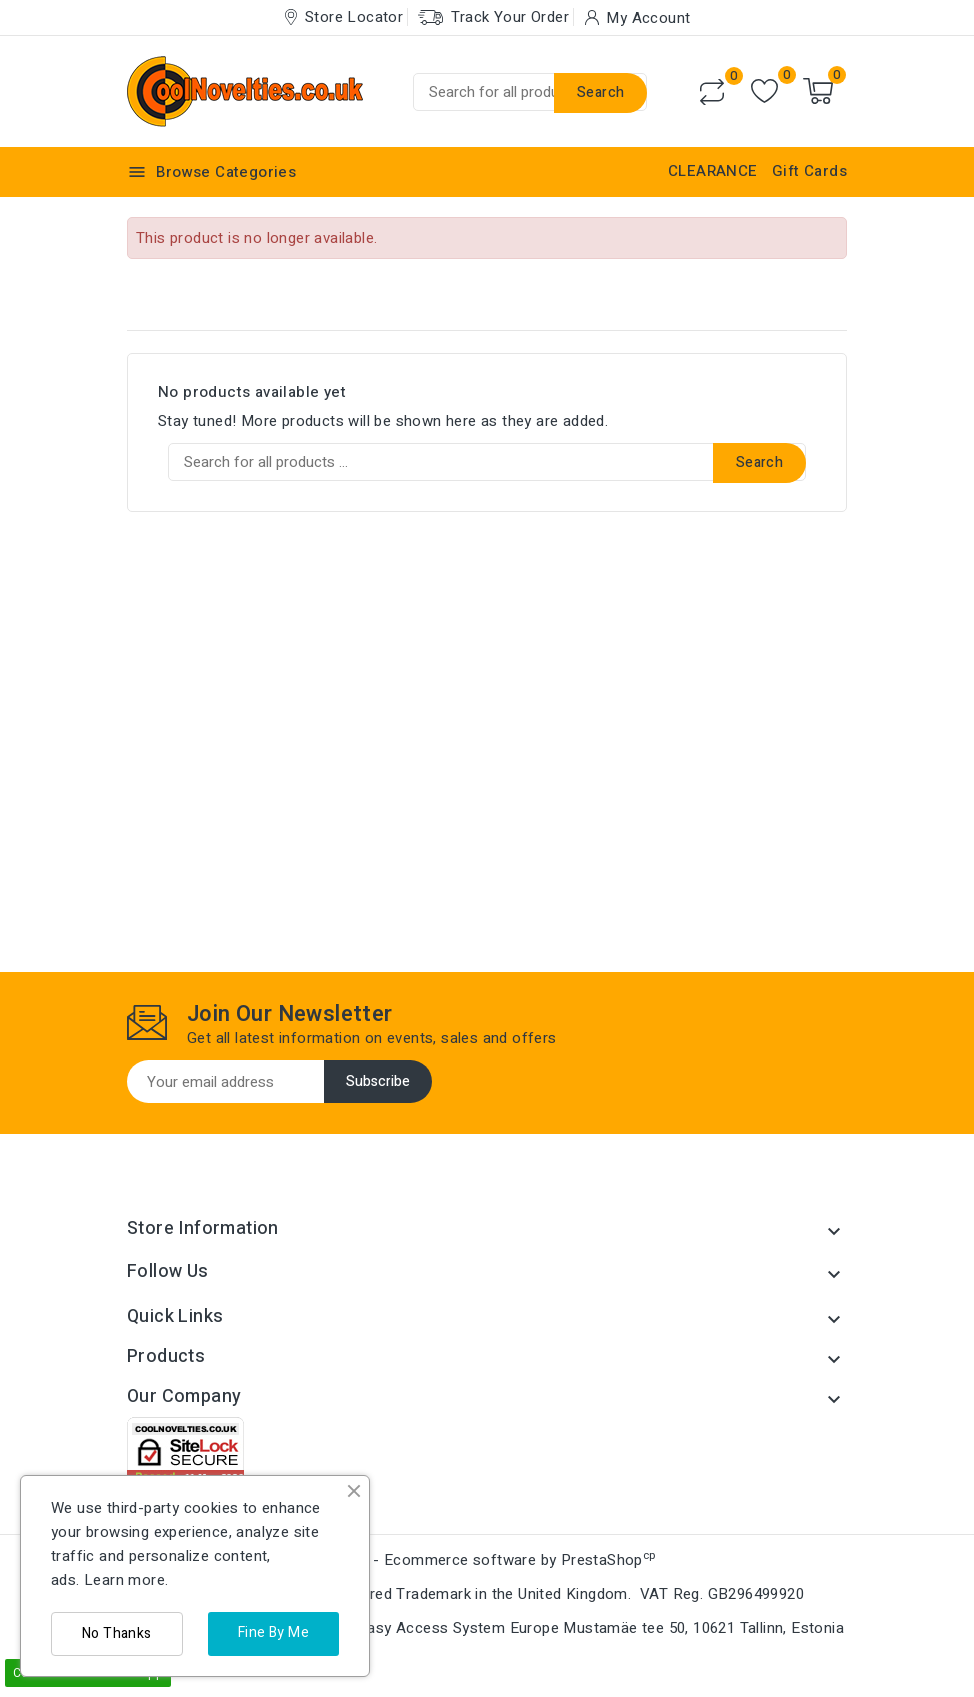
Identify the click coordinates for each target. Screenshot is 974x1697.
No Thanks (117, 1633)
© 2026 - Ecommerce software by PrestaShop (486, 1560)
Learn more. (126, 1580)
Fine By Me (273, 1632)
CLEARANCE (713, 171)
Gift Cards (809, 171)
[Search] (530, 92)
